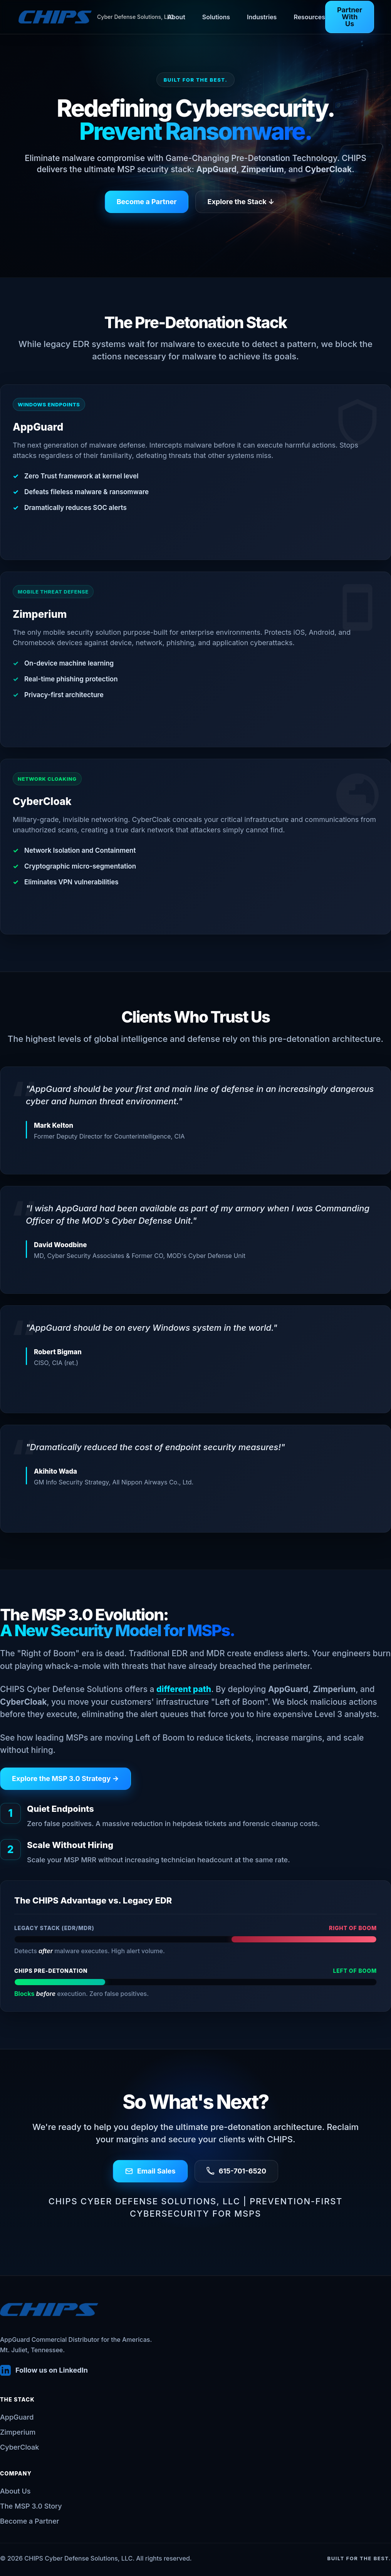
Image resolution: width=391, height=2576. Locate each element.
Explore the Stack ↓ (240, 202)
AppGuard (17, 2417)
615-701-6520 (236, 2171)
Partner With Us (349, 17)
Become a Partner (147, 202)
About (176, 17)
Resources (309, 17)
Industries (262, 17)
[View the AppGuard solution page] (195, 472)
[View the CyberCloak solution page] (195, 846)
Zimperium (17, 2432)
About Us (15, 2491)
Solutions (216, 17)
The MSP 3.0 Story (31, 2506)
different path (183, 1689)
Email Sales (150, 2171)
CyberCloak (19, 2447)
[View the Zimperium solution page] (195, 659)
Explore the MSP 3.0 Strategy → (65, 1778)
